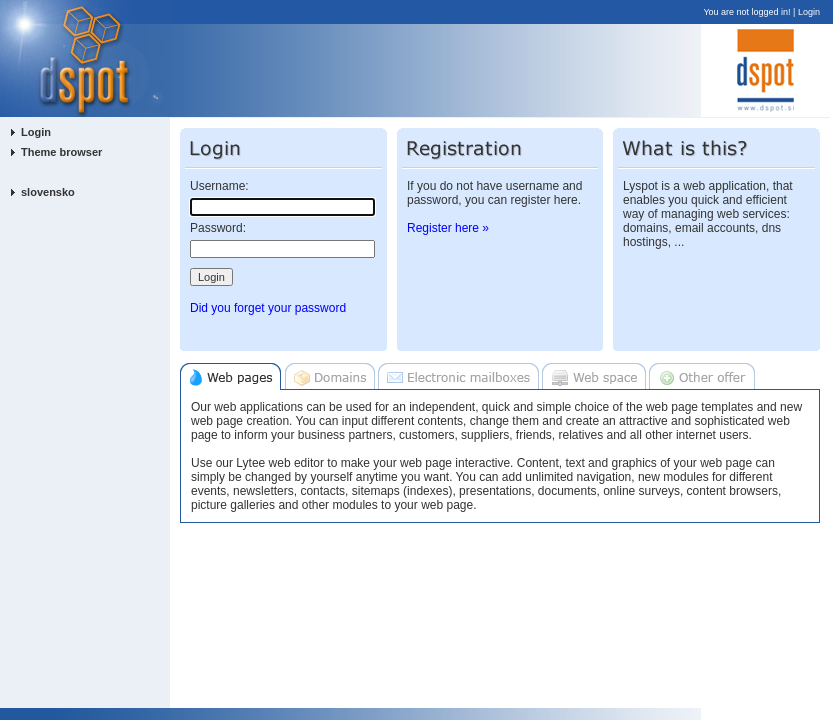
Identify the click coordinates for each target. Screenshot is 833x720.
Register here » (448, 228)
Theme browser (61, 152)
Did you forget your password (268, 308)
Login (809, 12)
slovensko (48, 192)
